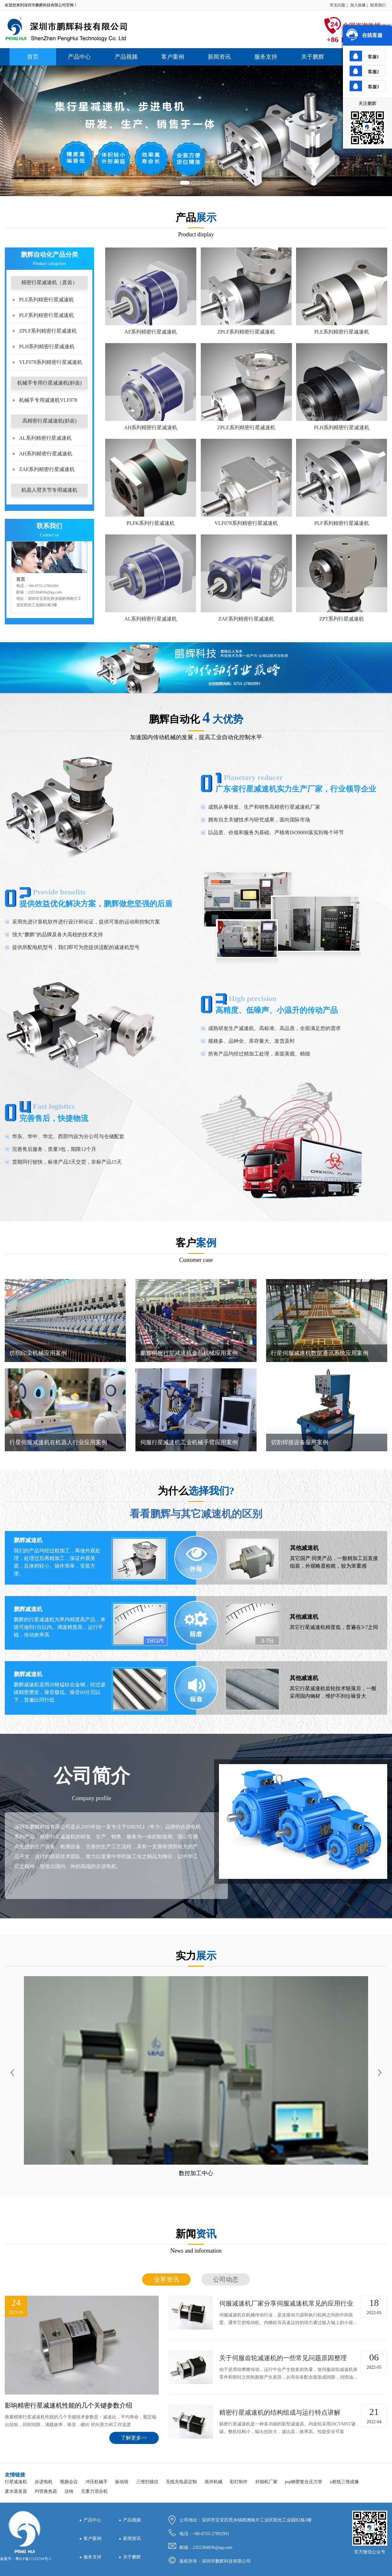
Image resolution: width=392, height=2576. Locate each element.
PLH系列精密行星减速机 (47, 346)
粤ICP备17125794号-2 (33, 2559)
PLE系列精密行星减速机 (46, 299)
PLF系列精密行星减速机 (46, 315)
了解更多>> (134, 2437)
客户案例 (172, 57)
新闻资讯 (219, 57)
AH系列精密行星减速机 (45, 453)
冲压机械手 (96, 2481)
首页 (33, 57)
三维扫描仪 (147, 2481)
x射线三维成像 (344, 2481)
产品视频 (126, 57)
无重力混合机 (94, 2491)
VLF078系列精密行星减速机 (50, 362)
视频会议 (69, 2481)
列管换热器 (46, 2491)
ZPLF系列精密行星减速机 (48, 331)
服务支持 (265, 57)
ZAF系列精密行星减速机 (47, 469)
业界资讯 (166, 2279)
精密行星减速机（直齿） (49, 282)
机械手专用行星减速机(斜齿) (49, 383)
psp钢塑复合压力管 (303, 2481)
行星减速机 (16, 2481)
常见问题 (337, 5)
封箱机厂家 (266, 2481)
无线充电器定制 (181, 2481)
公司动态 (225, 2279)
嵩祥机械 (213, 2481)
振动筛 (121, 2481)
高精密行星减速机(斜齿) (49, 420)
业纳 (68, 2491)
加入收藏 (358, 5)
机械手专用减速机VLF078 (48, 400)
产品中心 (79, 57)
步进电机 (44, 2481)
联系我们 (378, 5)
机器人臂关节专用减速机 (49, 490)
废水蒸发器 (16, 2491)
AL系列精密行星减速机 (45, 438)
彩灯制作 (239, 2481)
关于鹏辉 (312, 57)
